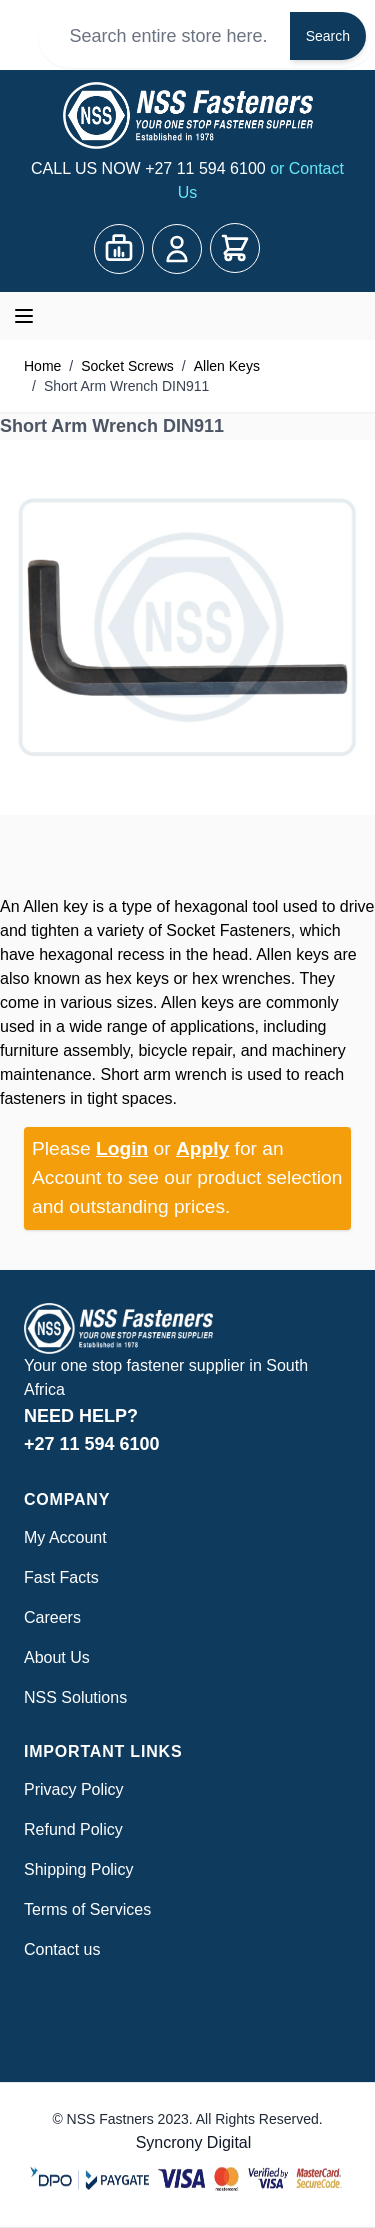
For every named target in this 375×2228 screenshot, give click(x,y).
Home (42, 366)
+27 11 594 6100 (207, 168)
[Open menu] (24, 316)
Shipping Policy (78, 1869)
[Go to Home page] (187, 115)
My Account (65, 1537)
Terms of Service (83, 1909)
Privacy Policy (74, 1789)
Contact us (62, 1949)
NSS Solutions (75, 1697)
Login (122, 1148)
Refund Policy (73, 1829)
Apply (202, 1148)
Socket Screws (127, 366)
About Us (57, 1657)
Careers (52, 1617)
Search (328, 36)
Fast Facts (61, 1577)
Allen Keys (227, 366)
